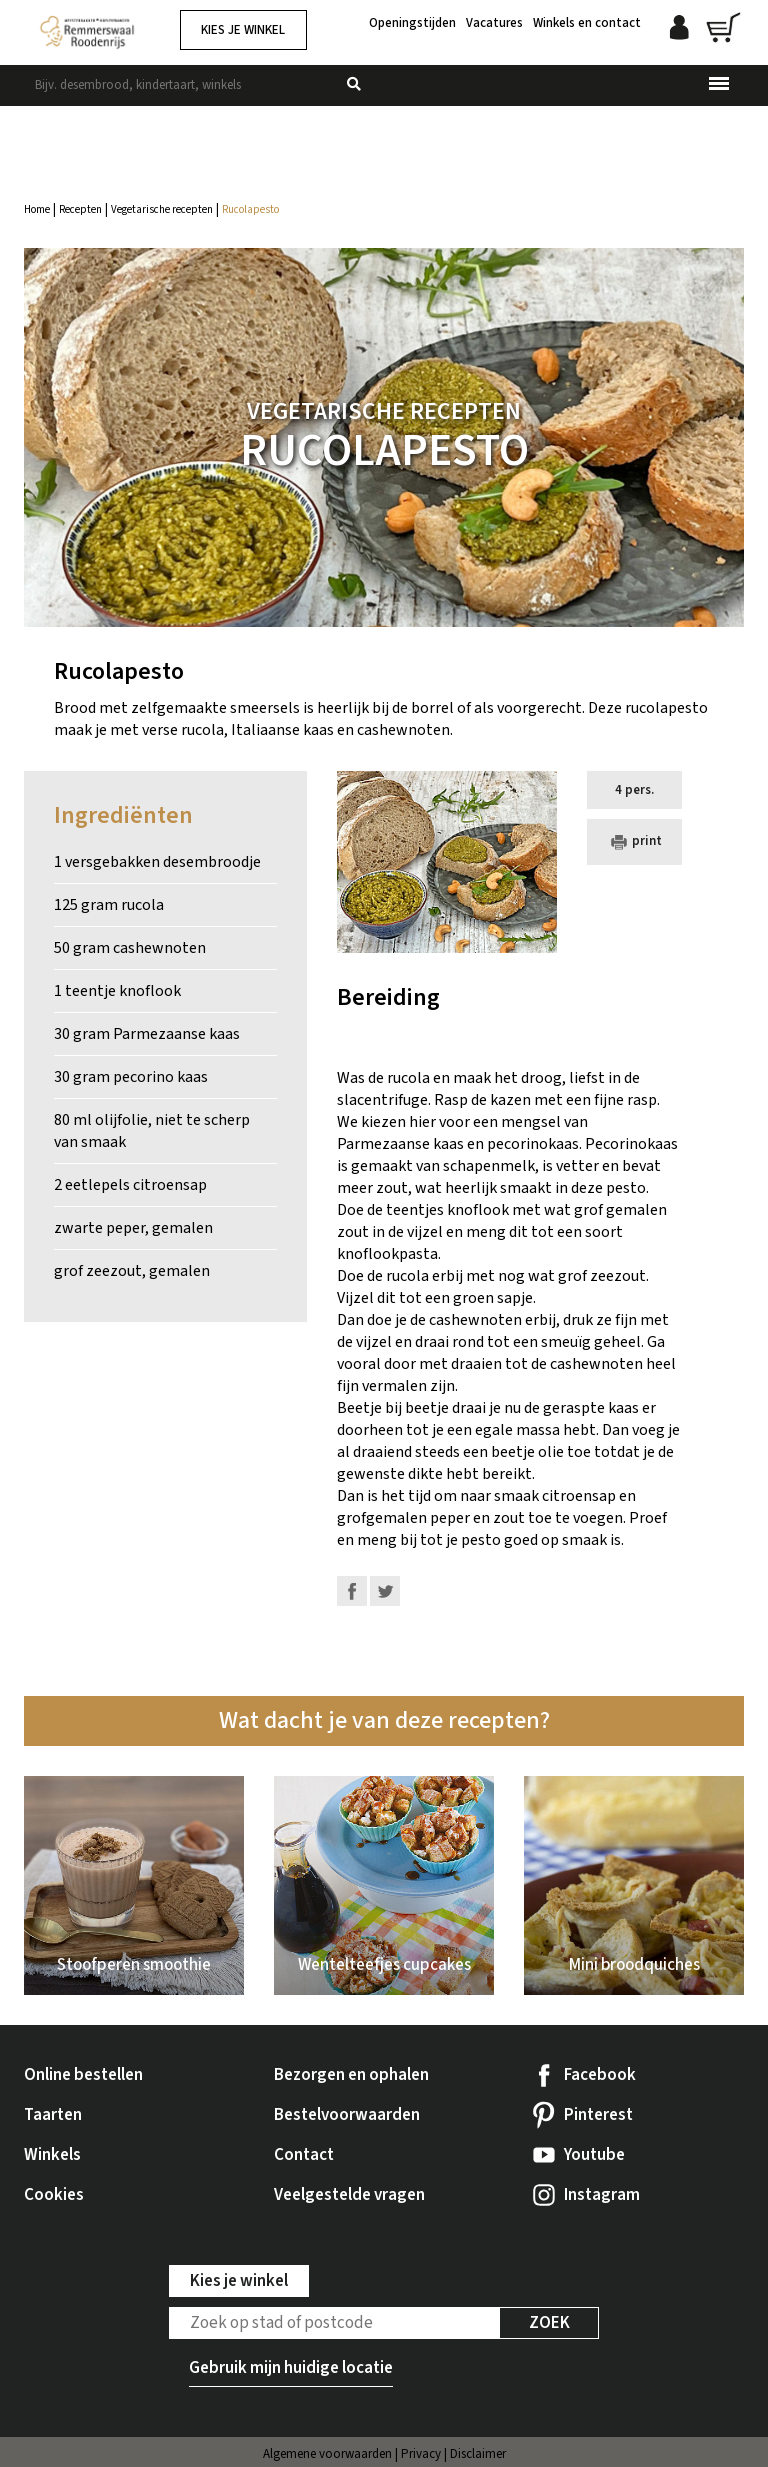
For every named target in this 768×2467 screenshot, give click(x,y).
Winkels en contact (587, 23)
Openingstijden (412, 23)
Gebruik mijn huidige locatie (291, 2368)
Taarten (53, 2115)
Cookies (54, 2195)
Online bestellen (83, 2075)
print (634, 842)
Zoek (549, 2323)
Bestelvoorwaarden (347, 2115)
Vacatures (494, 23)
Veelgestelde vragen (349, 2195)
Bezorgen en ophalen (351, 2075)
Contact (304, 2155)
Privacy (421, 2454)
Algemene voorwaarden (327, 2454)
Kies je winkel (243, 30)
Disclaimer (478, 2454)
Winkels (52, 2155)
